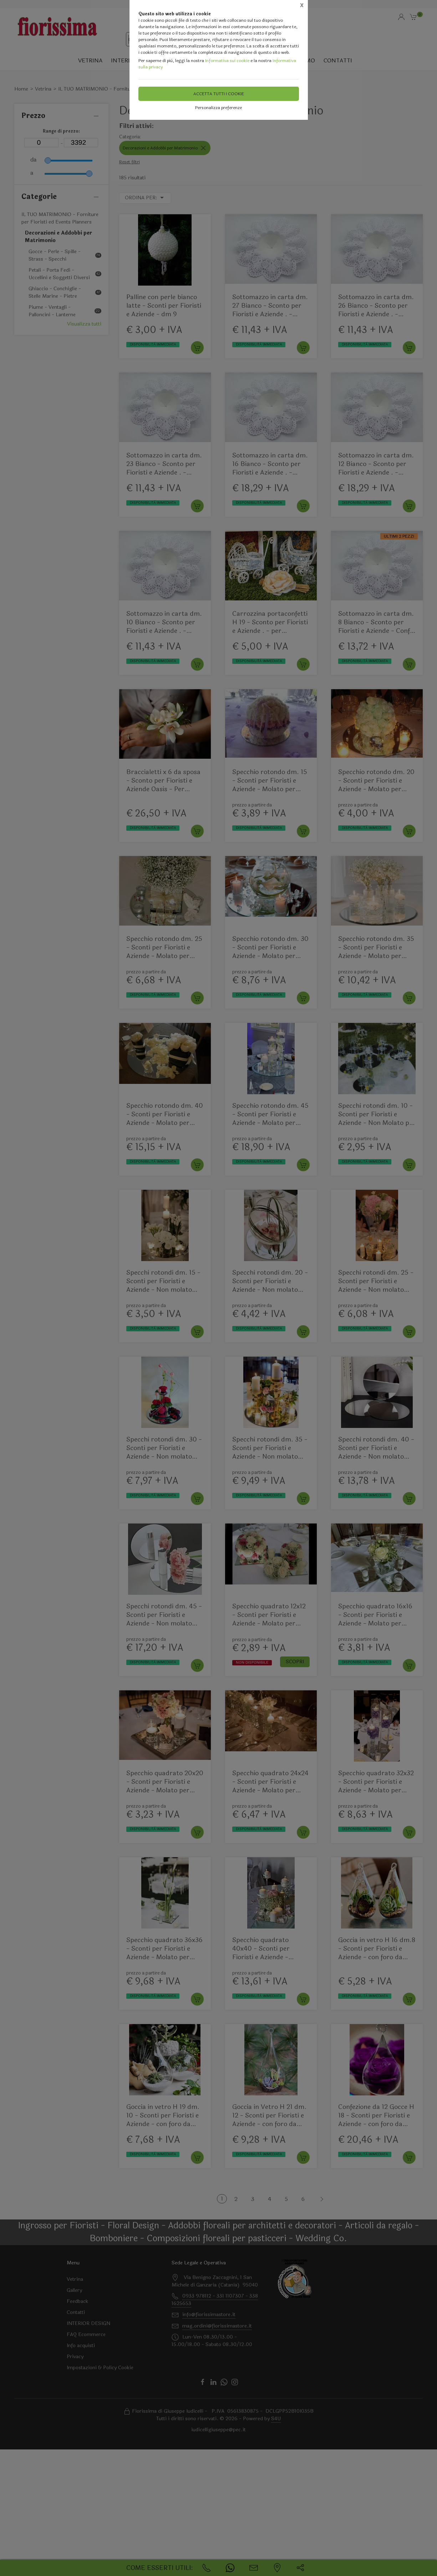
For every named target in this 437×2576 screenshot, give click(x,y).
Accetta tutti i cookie (218, 94)
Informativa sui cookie (227, 60)
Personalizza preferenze (218, 107)
